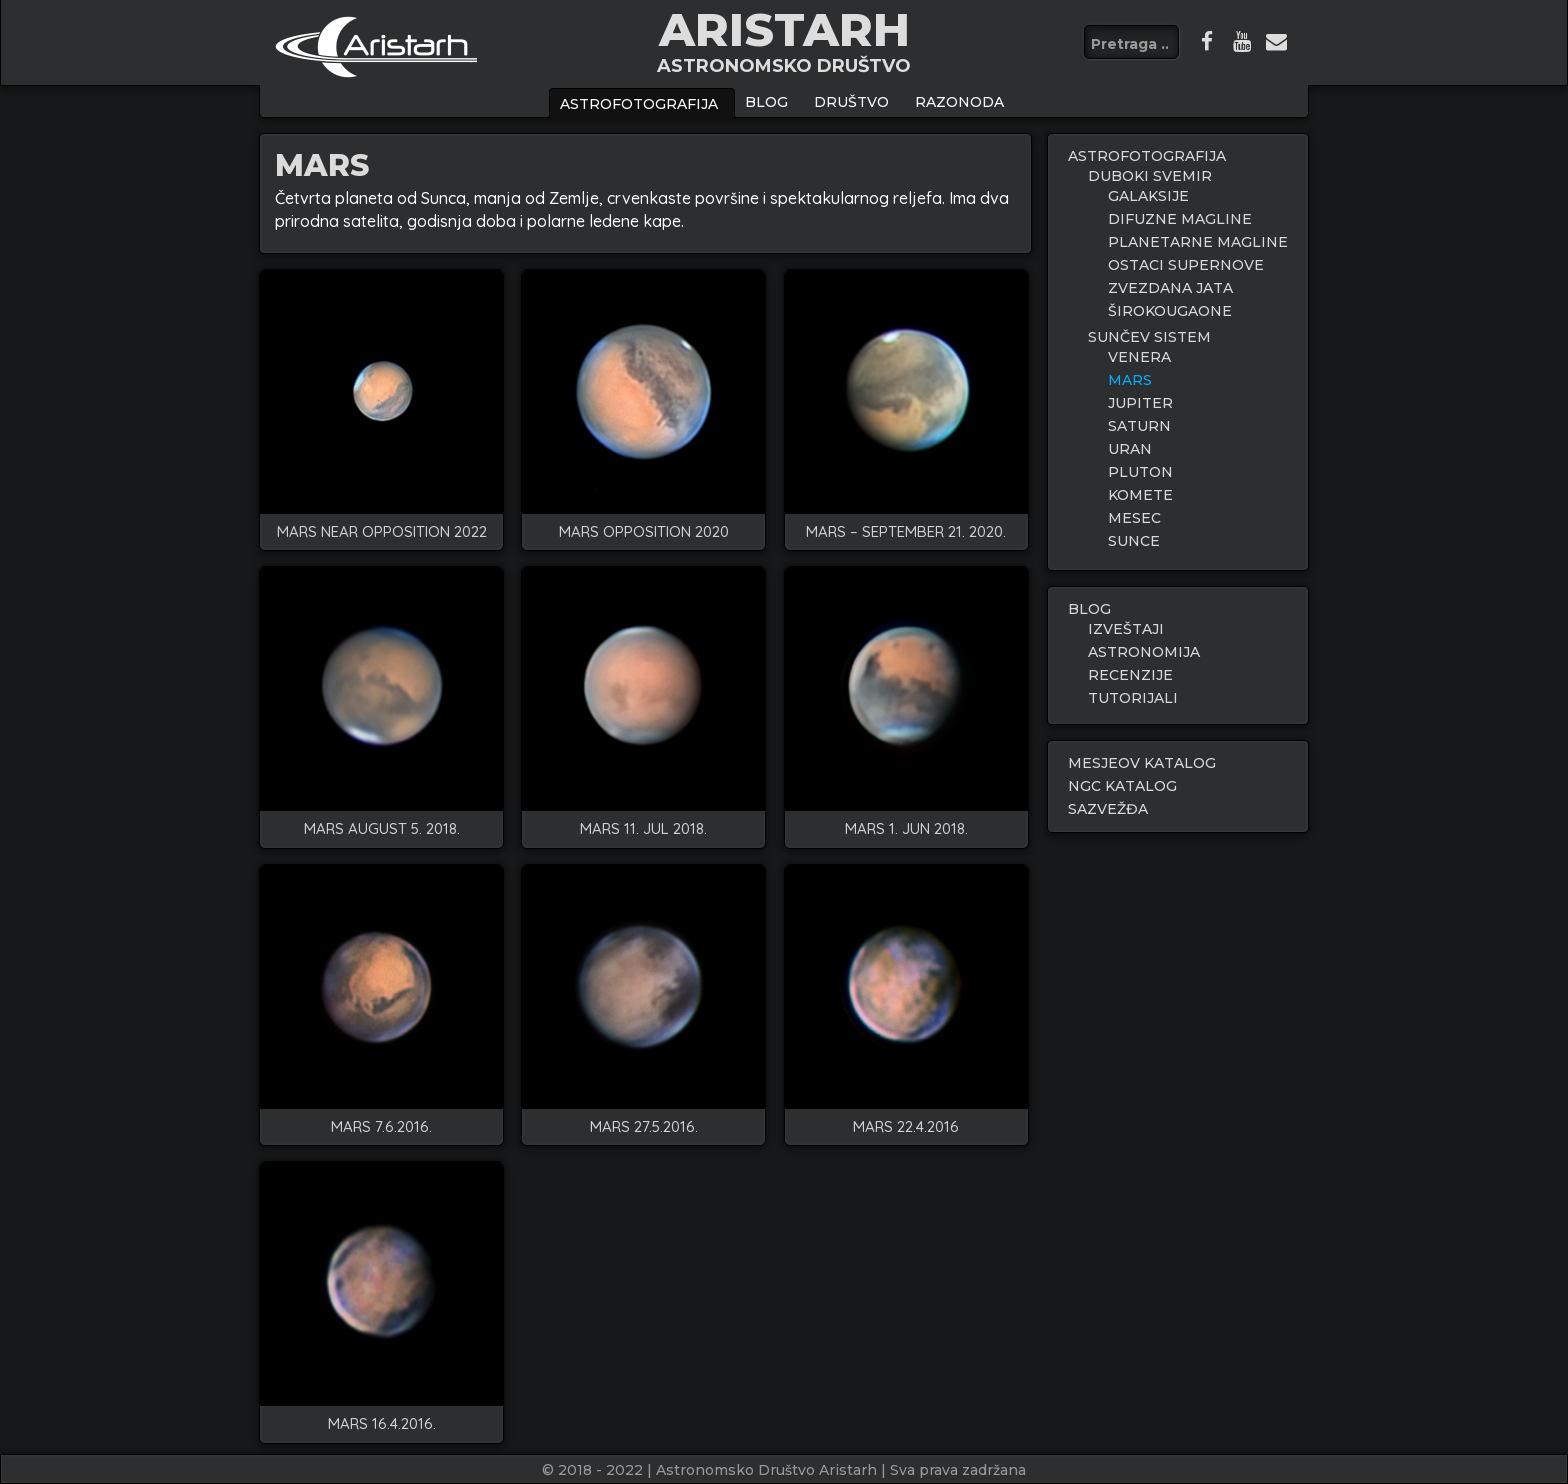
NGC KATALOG (1122, 786)
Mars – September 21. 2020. (906, 532)
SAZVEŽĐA (1108, 809)
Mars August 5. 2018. (382, 829)
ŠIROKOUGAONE (1170, 311)
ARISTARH (784, 29)
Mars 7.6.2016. (381, 1127)
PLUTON (1140, 472)
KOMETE (1140, 495)
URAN (1130, 449)
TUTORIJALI (1133, 698)
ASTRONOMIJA (1144, 652)
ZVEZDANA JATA (1170, 288)
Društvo (851, 102)
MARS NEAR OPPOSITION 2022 (382, 532)
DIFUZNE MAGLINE (1180, 219)
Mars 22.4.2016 (906, 1127)
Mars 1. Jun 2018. (906, 829)
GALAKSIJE (1148, 196)
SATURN (1139, 426)
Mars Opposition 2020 (644, 532)
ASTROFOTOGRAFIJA (639, 104)
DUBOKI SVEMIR (1150, 176)
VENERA (1139, 357)
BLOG (766, 102)
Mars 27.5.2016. (644, 1127)
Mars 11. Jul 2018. (643, 829)
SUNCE (1134, 541)
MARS (1130, 380)
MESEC (1134, 518)
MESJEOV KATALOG (1142, 763)
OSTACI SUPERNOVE (1186, 265)
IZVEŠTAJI (1126, 629)
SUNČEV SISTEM (1149, 337)
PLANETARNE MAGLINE (1198, 242)
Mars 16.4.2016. (382, 1424)
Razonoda (959, 102)
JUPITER (1140, 403)
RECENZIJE (1130, 675)
